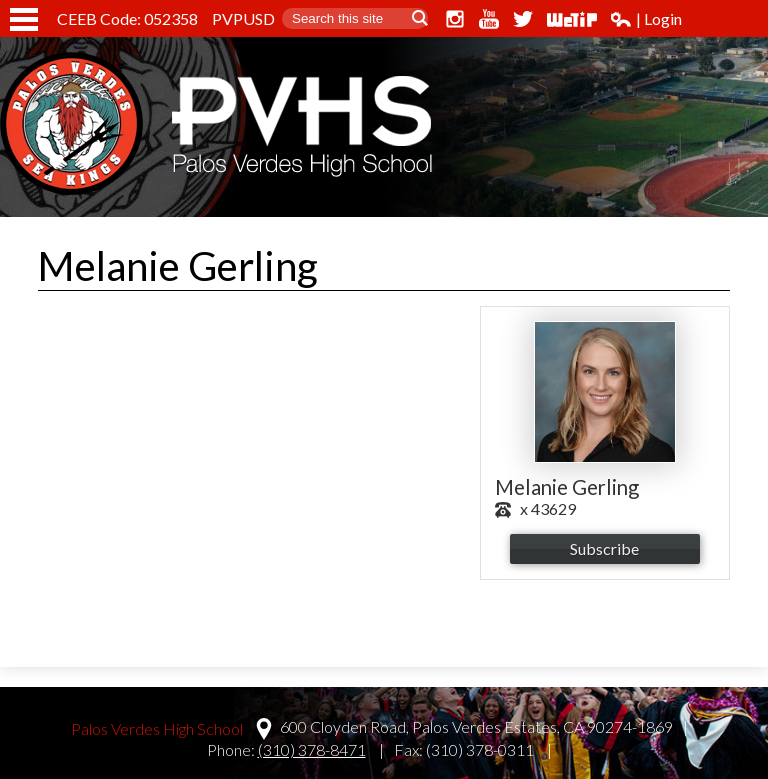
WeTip (572, 19)
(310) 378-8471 (312, 749)
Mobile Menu (24, 19)
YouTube (489, 19)
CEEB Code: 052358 (127, 18)
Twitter (523, 19)
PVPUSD (243, 18)
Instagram (455, 19)
